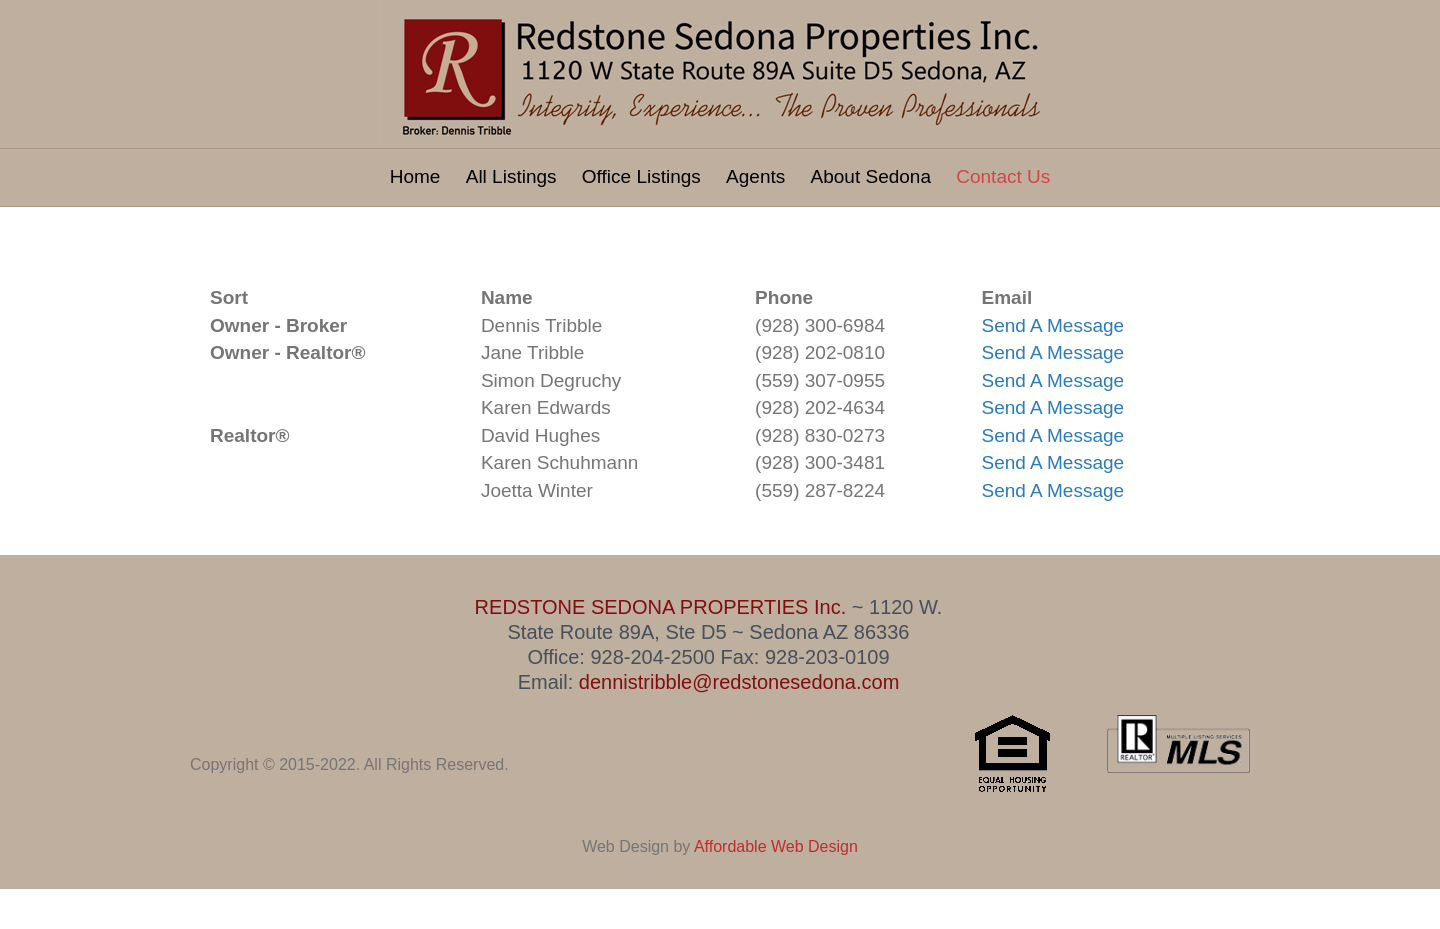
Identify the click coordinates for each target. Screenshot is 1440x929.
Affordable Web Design (776, 846)
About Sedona (871, 176)
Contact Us (1003, 176)
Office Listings (641, 176)
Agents (755, 176)
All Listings (511, 176)
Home (415, 176)
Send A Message (1053, 325)
